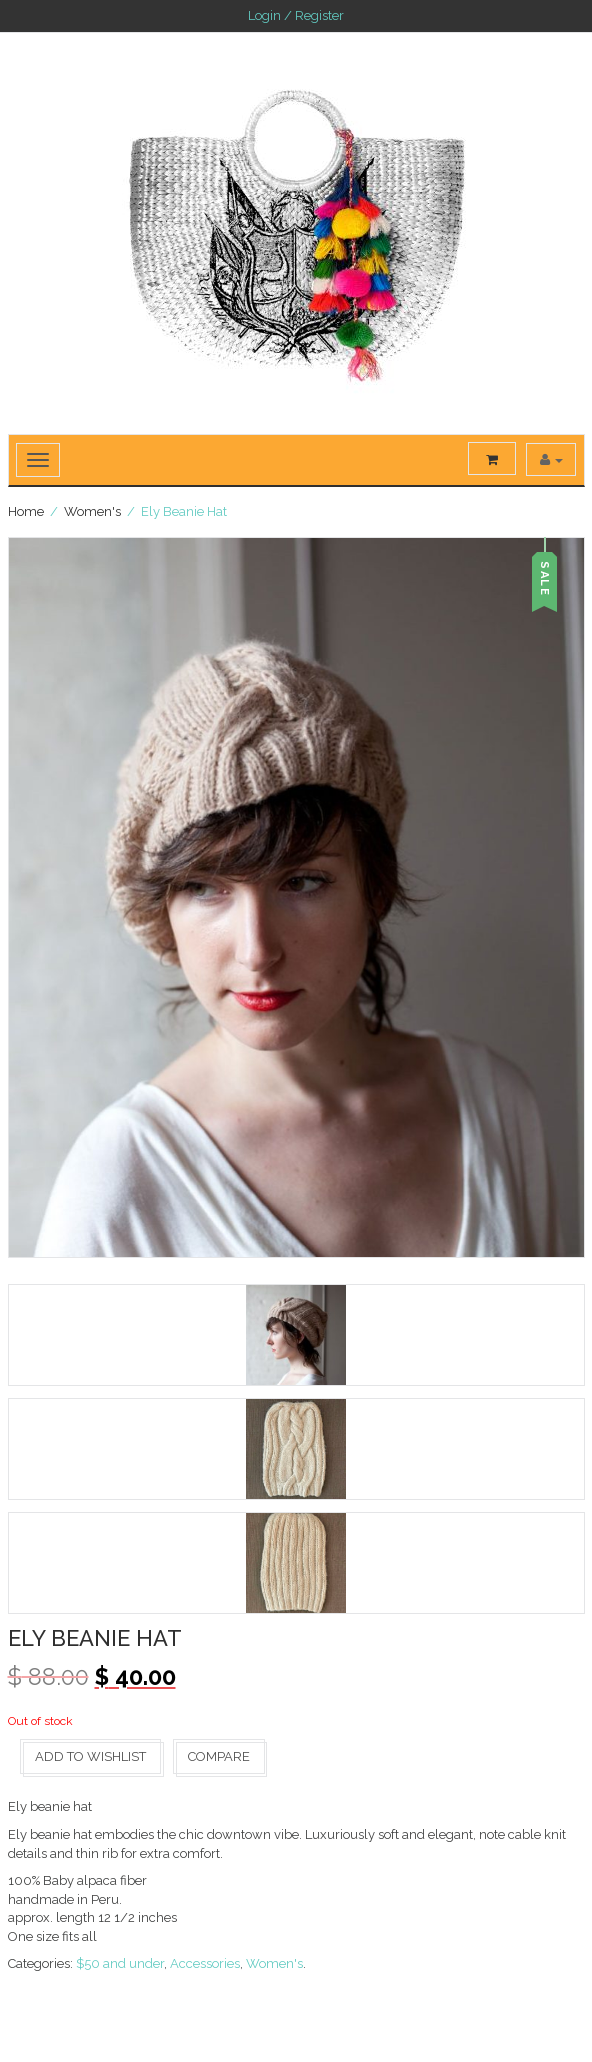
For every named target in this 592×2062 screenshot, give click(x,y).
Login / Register (296, 15)
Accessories (205, 1963)
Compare (219, 1756)
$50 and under (120, 1963)
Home (26, 511)
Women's (92, 511)
